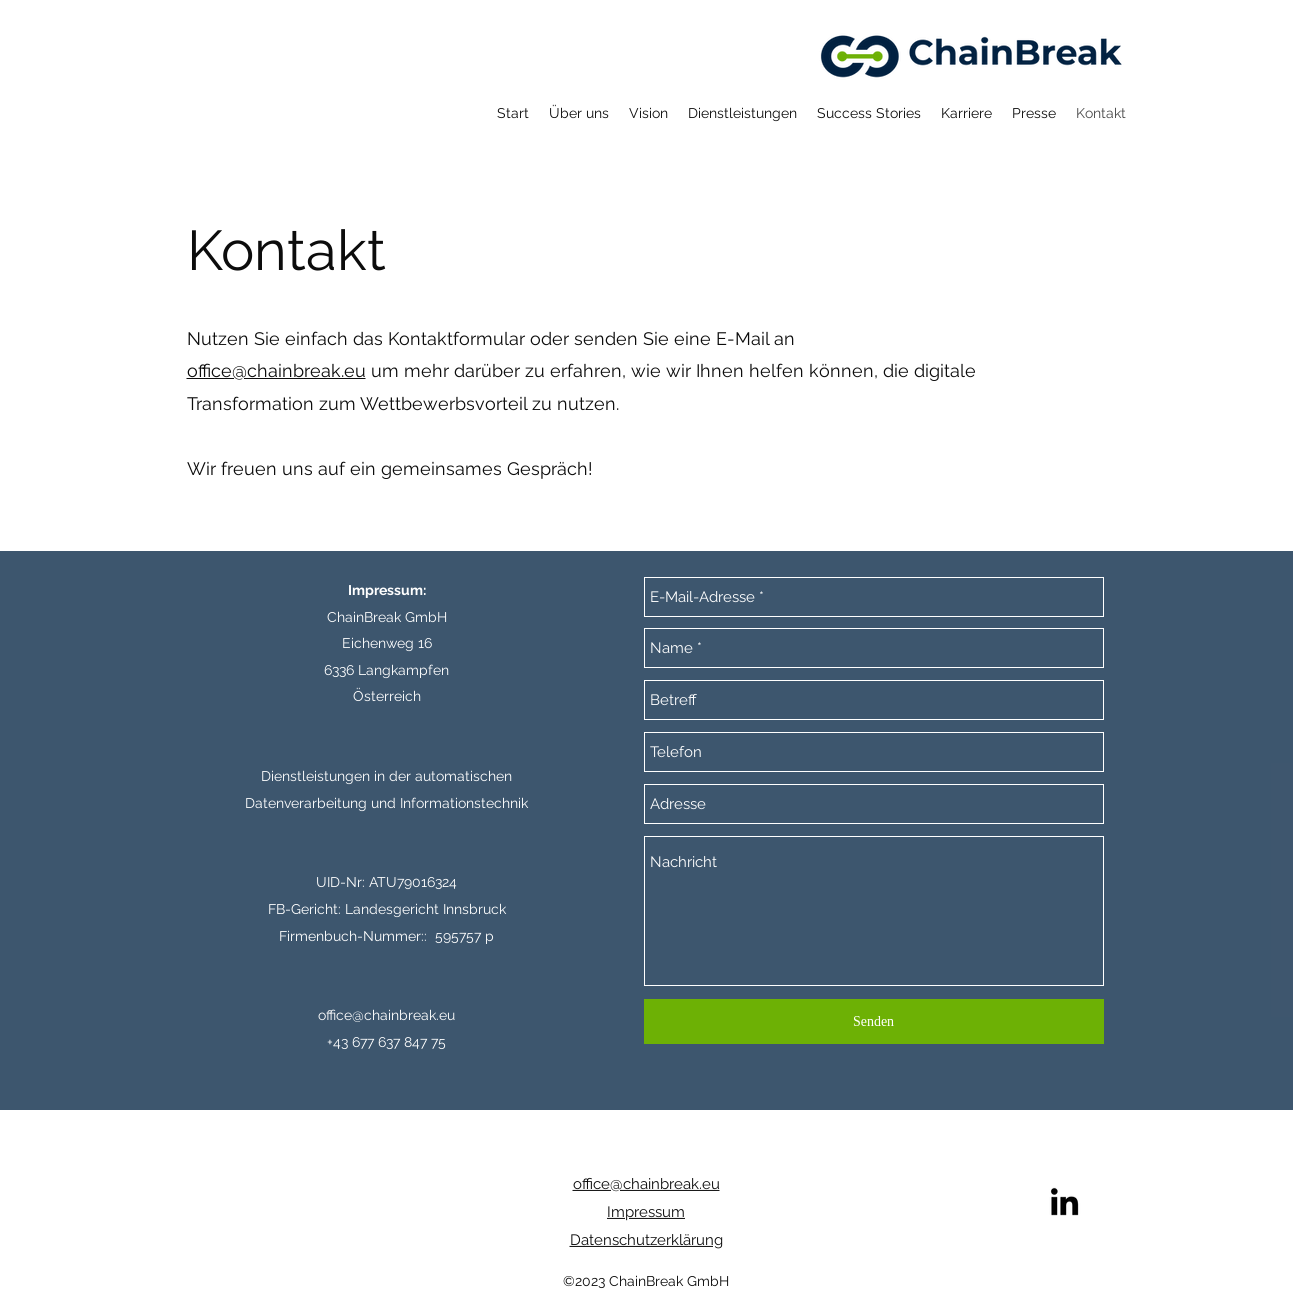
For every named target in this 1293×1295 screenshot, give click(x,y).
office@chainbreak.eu (276, 370)
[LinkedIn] (1064, 1201)
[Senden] (874, 1021)
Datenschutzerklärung (646, 1240)
